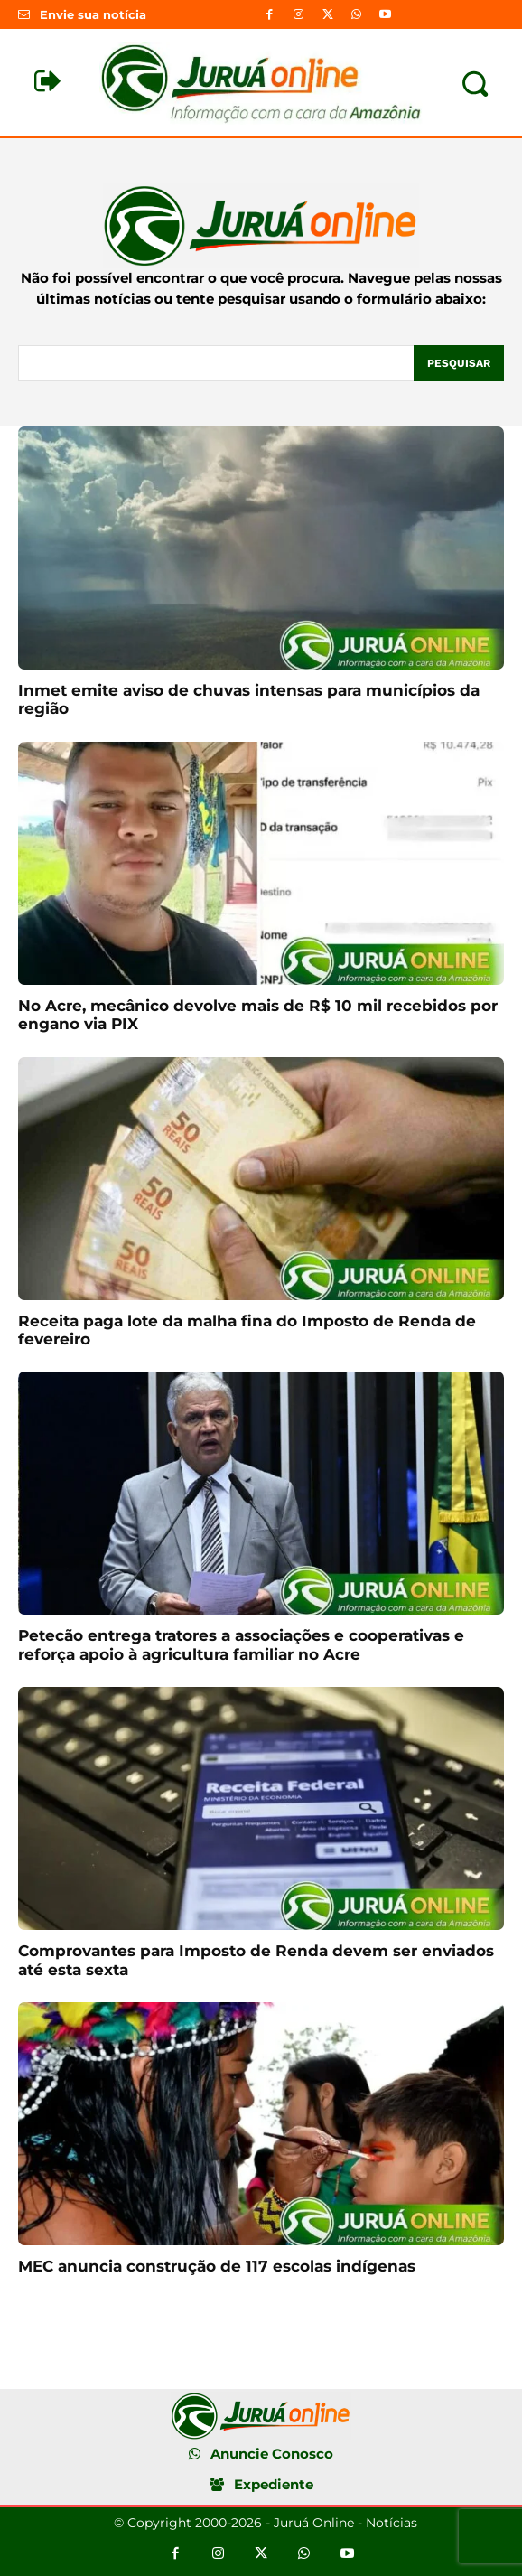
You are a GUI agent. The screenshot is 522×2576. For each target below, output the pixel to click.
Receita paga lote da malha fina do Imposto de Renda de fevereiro (247, 1330)
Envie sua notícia (93, 14)
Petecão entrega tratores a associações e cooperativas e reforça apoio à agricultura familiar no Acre (241, 1644)
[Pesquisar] (459, 363)
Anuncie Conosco (271, 2453)
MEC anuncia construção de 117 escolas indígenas (216, 2266)
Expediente (273, 2484)
